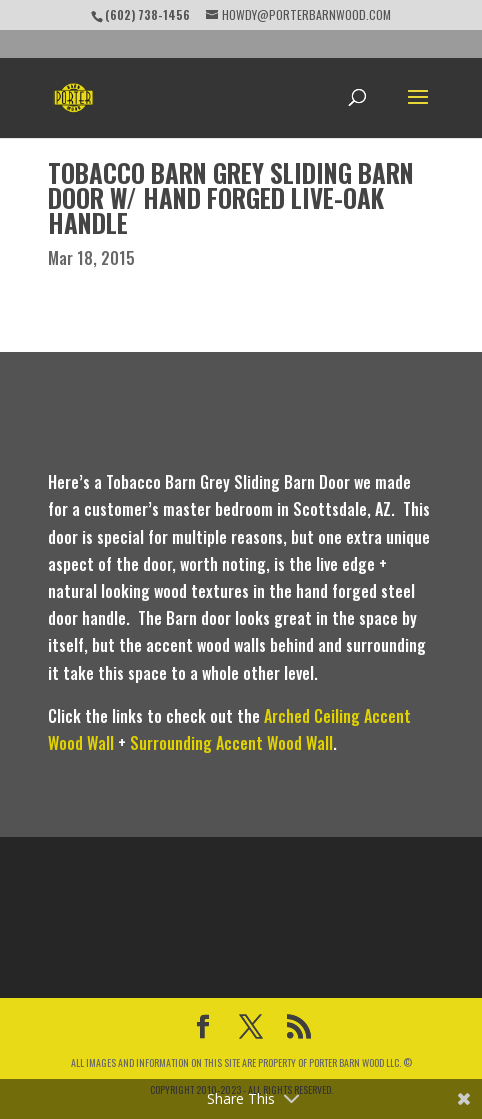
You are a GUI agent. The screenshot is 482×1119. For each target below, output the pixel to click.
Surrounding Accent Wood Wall (231, 743)
